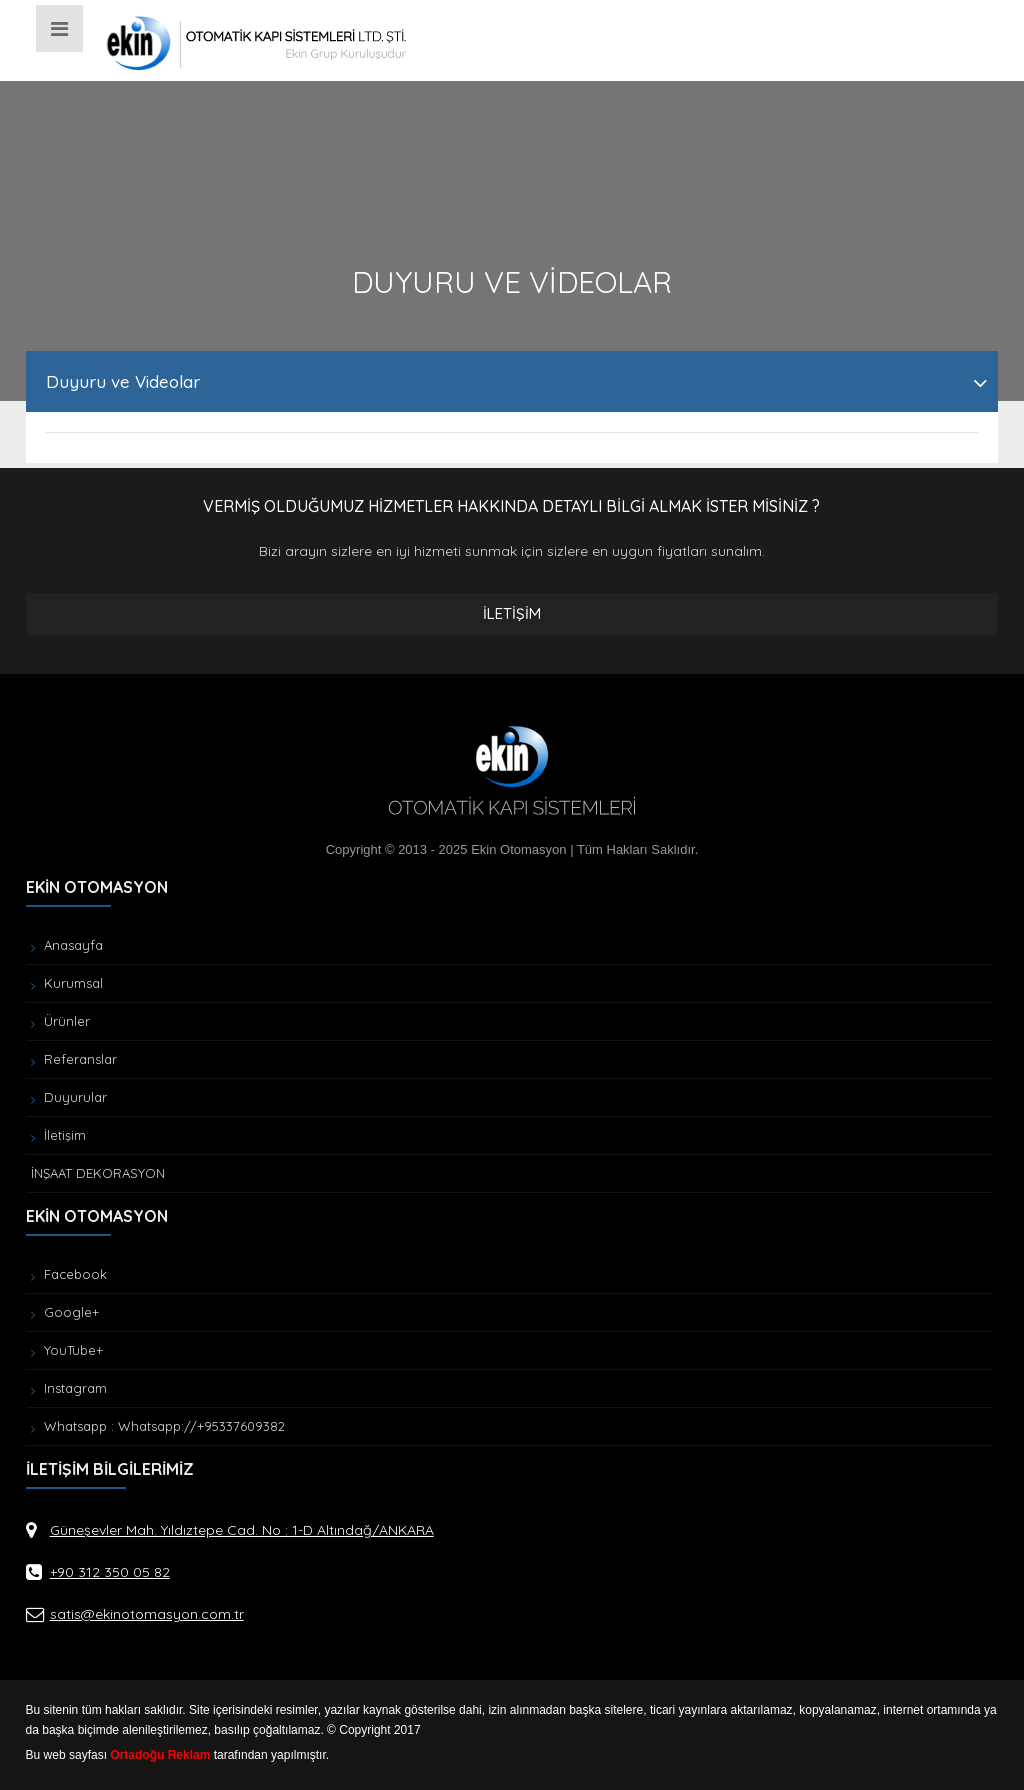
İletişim (58, 1135)
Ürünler (60, 1021)
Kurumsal (67, 983)
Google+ (65, 1312)
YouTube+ (67, 1350)
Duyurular (69, 1097)
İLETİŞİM (512, 613)
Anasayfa (67, 945)
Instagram (69, 1388)
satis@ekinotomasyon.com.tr (147, 1614)
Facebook (69, 1274)
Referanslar (74, 1059)
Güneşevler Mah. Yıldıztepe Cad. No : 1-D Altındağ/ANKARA (242, 1530)
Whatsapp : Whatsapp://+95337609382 (158, 1426)
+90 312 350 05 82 (110, 1572)
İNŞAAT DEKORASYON (98, 1173)
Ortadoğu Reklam (160, 1755)
